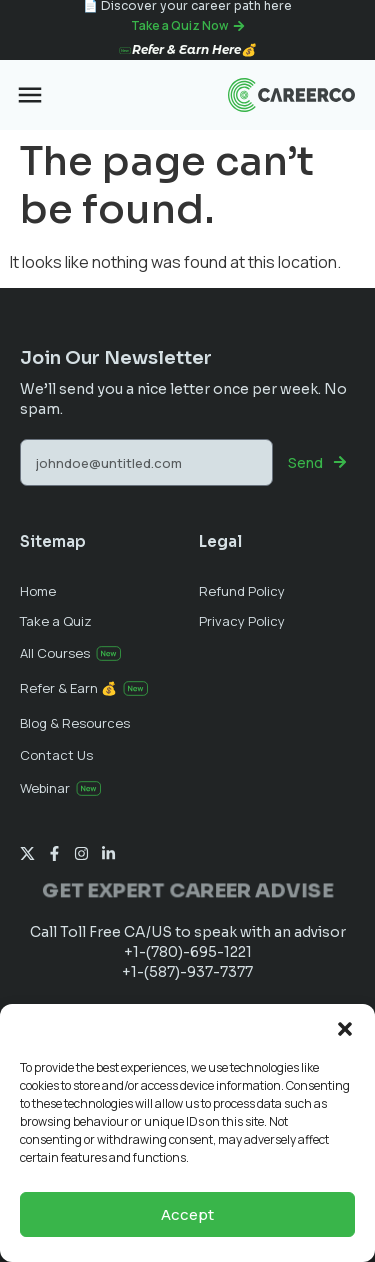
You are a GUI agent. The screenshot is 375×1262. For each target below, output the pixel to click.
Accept (187, 1214)
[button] (345, 1029)
